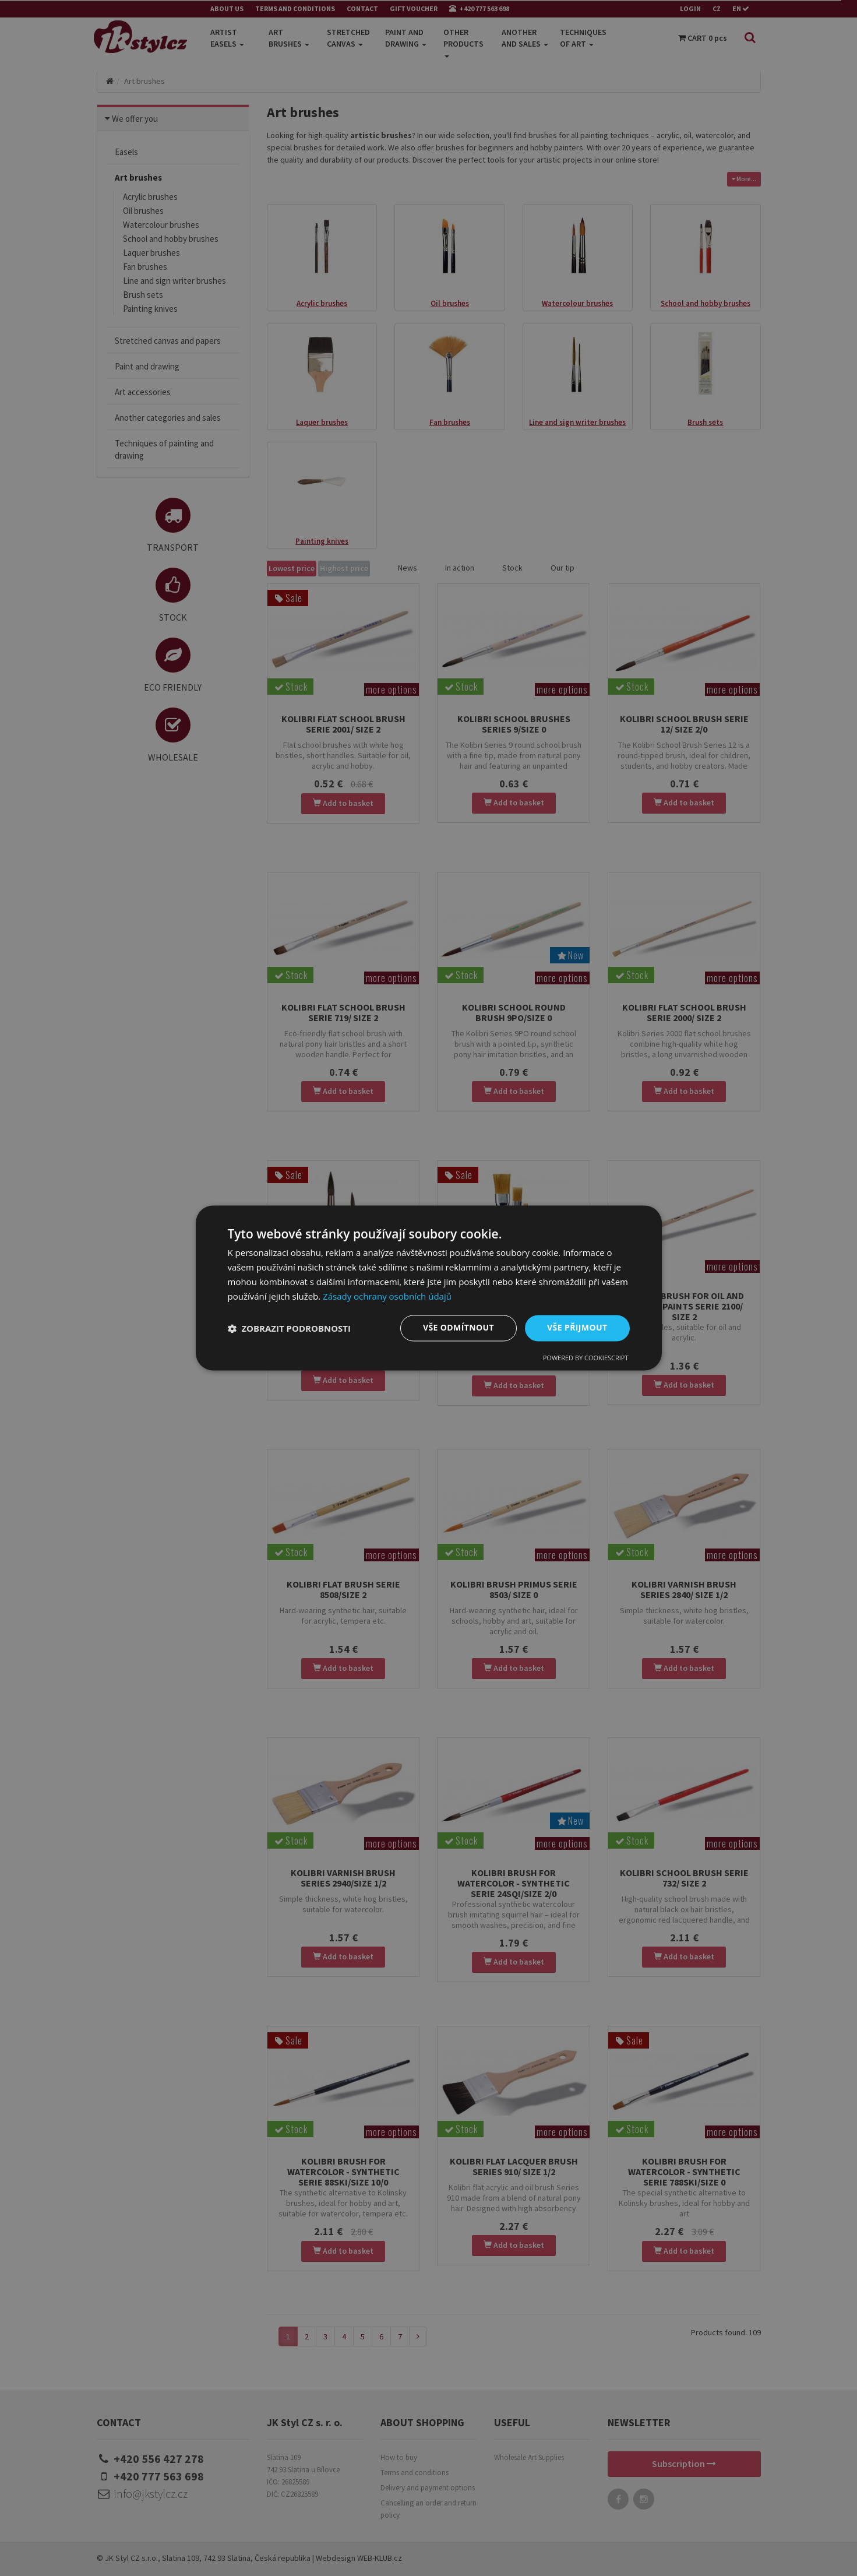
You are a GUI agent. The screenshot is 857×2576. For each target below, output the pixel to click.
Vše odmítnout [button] (458, 1327)
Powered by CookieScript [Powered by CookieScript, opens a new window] (586, 1358)
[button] (289, 1328)
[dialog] (429, 1287)
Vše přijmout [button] (577, 1327)
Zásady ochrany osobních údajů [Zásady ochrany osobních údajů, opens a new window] (387, 1296)
